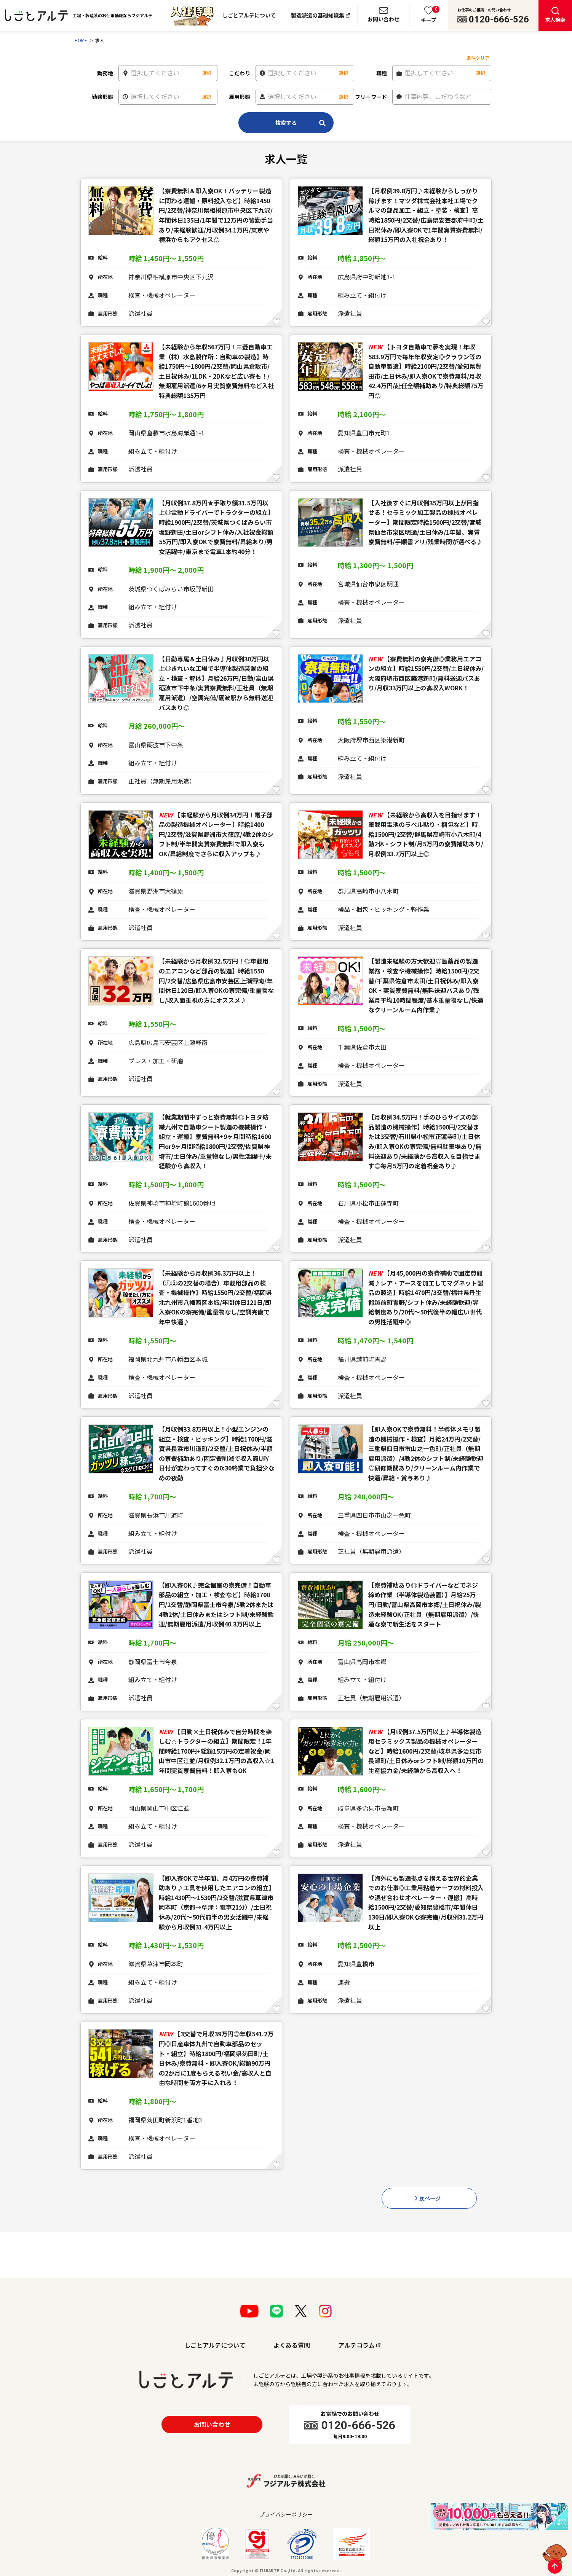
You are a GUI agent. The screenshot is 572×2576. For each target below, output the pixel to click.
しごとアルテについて (249, 15)
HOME (81, 40)
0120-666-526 (499, 19)
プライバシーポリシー (286, 2514)
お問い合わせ (212, 2424)
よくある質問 (291, 2345)
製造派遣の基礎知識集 (317, 15)
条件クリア (478, 57)
